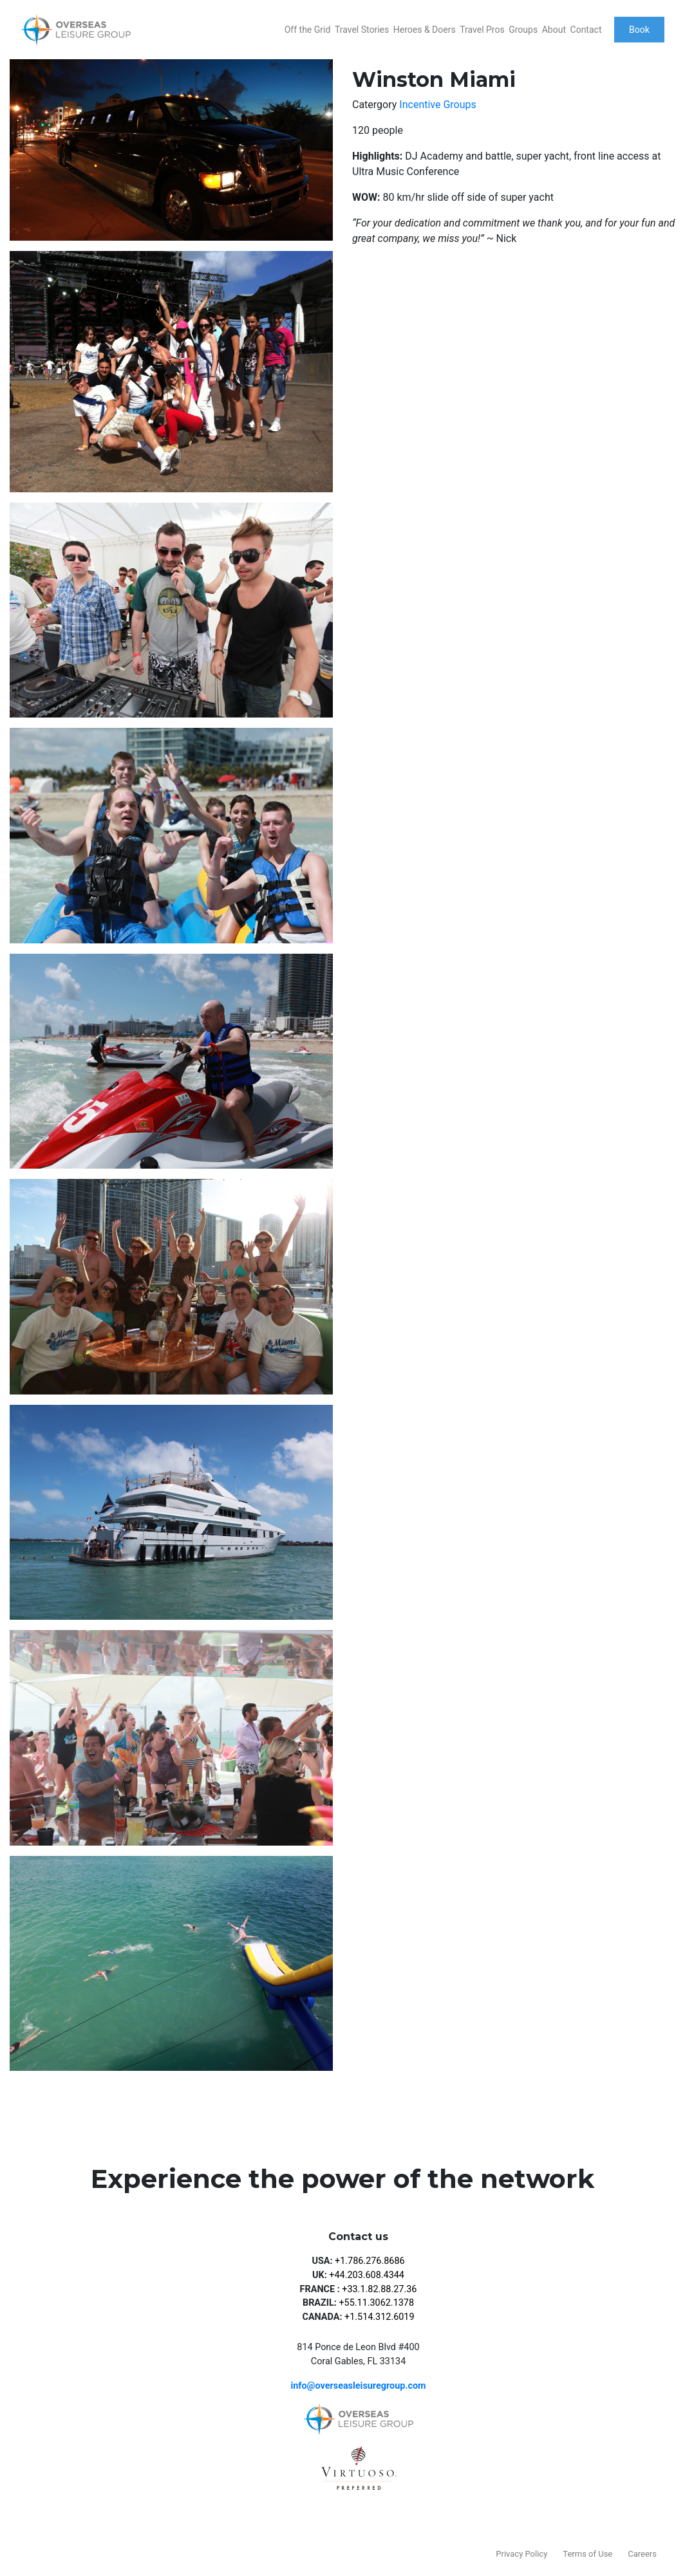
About (554, 29)
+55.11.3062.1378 (376, 2302)
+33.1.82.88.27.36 (379, 2289)
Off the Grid (308, 29)
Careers (642, 2554)
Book (639, 29)
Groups (523, 29)
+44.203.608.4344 (366, 2275)
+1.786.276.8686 (370, 2261)
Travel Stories (362, 29)
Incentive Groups (437, 104)
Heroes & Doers (424, 29)
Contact (586, 29)
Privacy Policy (521, 2554)
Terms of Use (587, 2554)
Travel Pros (482, 29)
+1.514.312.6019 (379, 2317)
